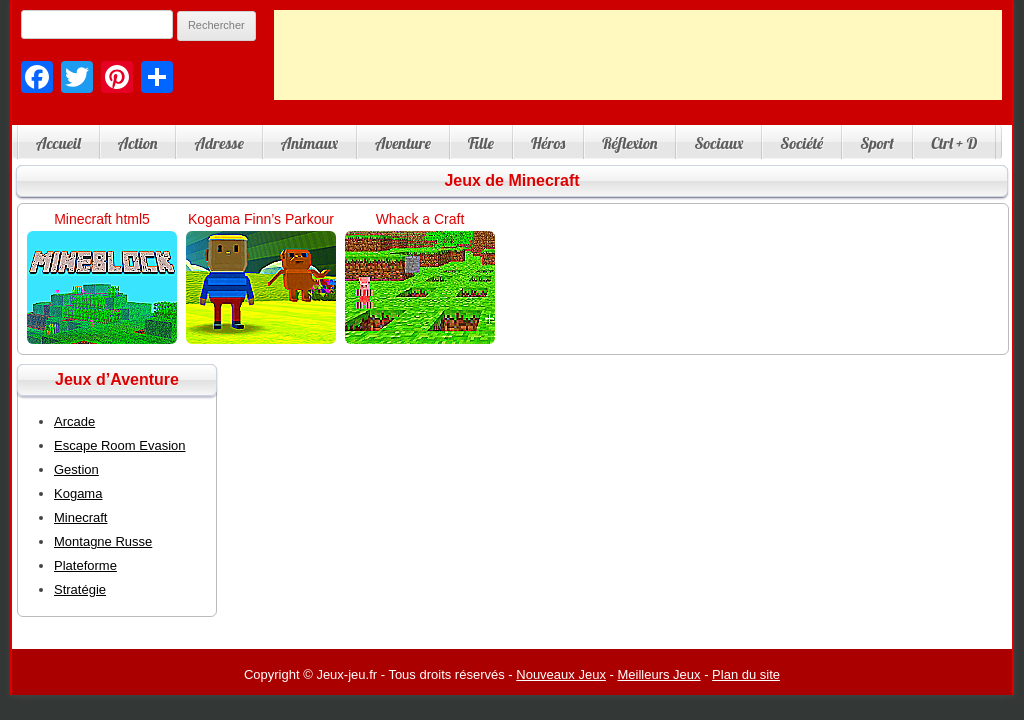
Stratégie (80, 589)
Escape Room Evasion (120, 445)
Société (801, 143)
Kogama (78, 493)
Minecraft (80, 517)
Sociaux (718, 143)
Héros (548, 143)
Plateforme (85, 565)
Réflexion (629, 143)
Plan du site (746, 674)
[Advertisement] (638, 55)
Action (138, 143)
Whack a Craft (420, 219)
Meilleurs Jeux (658, 674)
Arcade (74, 421)
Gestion (76, 469)
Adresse (218, 143)
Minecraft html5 (102, 219)
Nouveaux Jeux (561, 674)
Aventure (403, 143)
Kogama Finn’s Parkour (261, 219)
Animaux (309, 143)
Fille (481, 143)
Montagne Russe (103, 541)
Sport (877, 143)
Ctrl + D (954, 143)
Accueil (58, 143)
